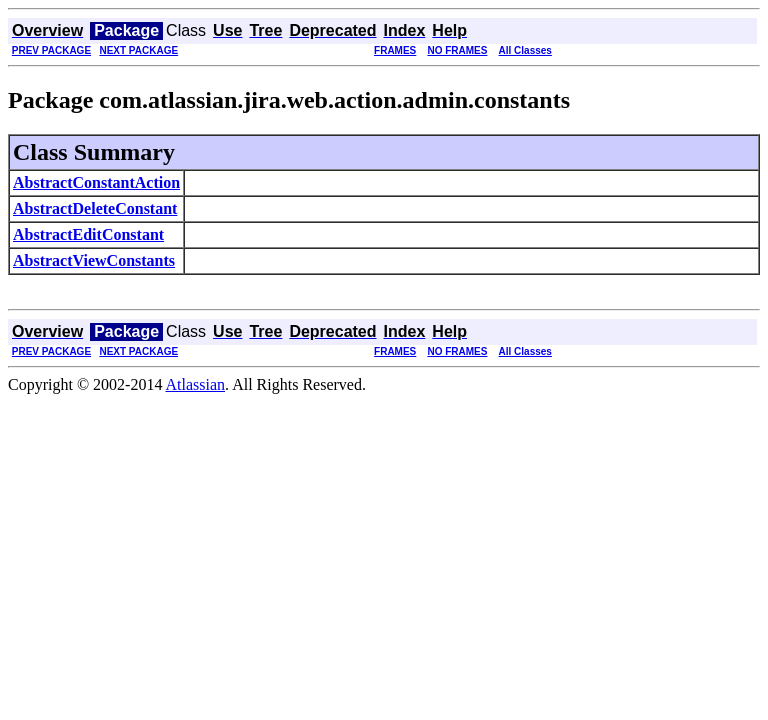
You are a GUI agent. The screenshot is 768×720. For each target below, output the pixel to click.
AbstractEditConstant (88, 234)
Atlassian (196, 384)
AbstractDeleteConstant (95, 208)
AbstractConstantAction (96, 182)
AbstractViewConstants (94, 260)
